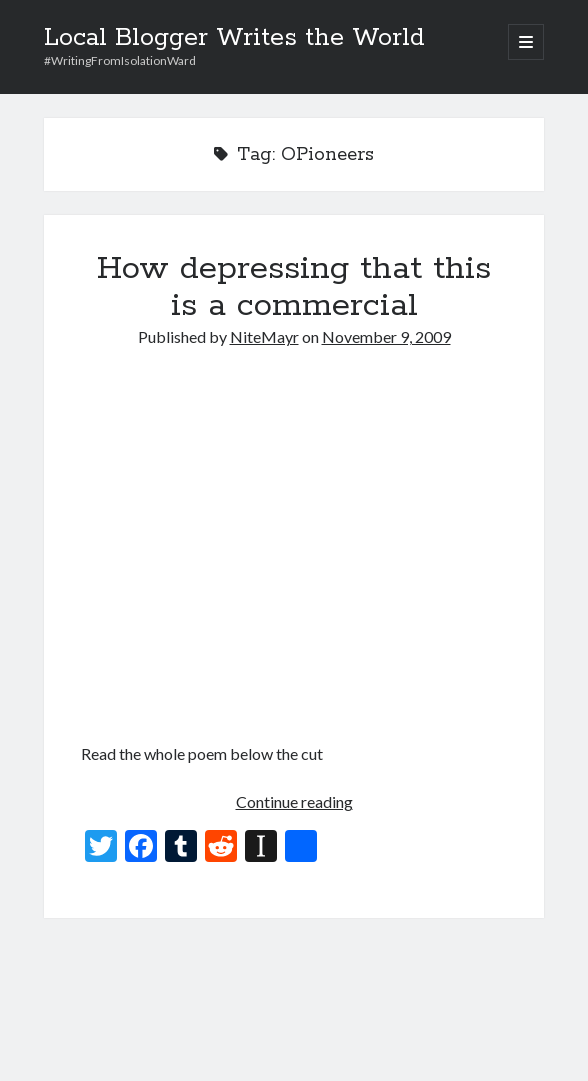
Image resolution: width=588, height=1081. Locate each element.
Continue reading (294, 801)
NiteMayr (264, 336)
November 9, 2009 (386, 336)
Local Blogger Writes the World (234, 38)
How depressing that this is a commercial (294, 287)
